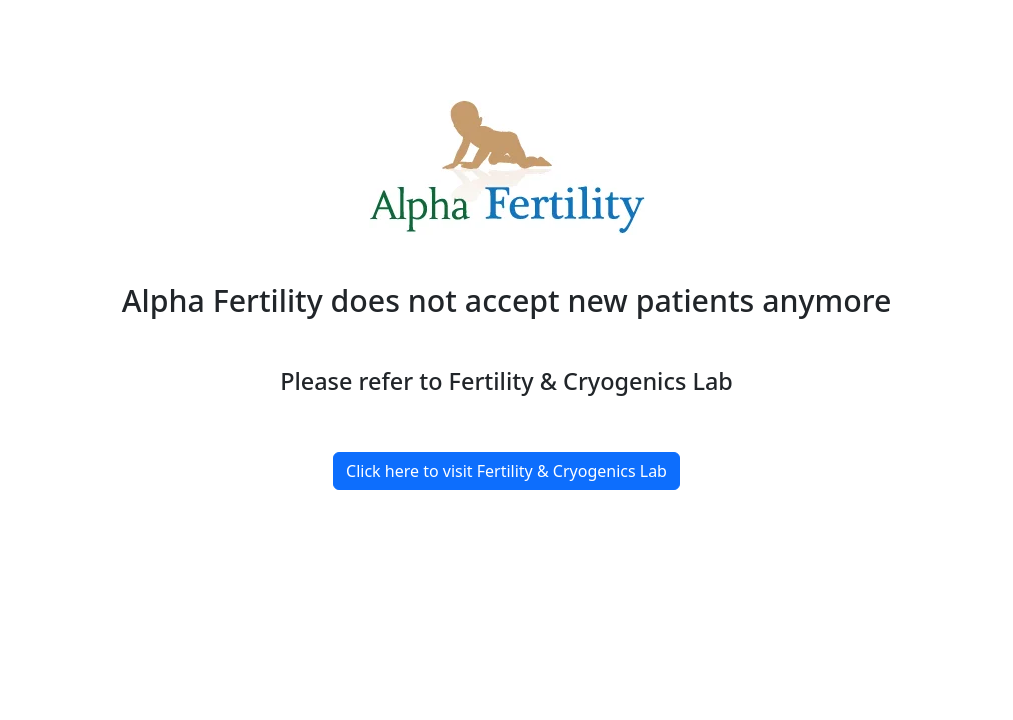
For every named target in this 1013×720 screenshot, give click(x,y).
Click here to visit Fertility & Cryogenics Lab (506, 471)
